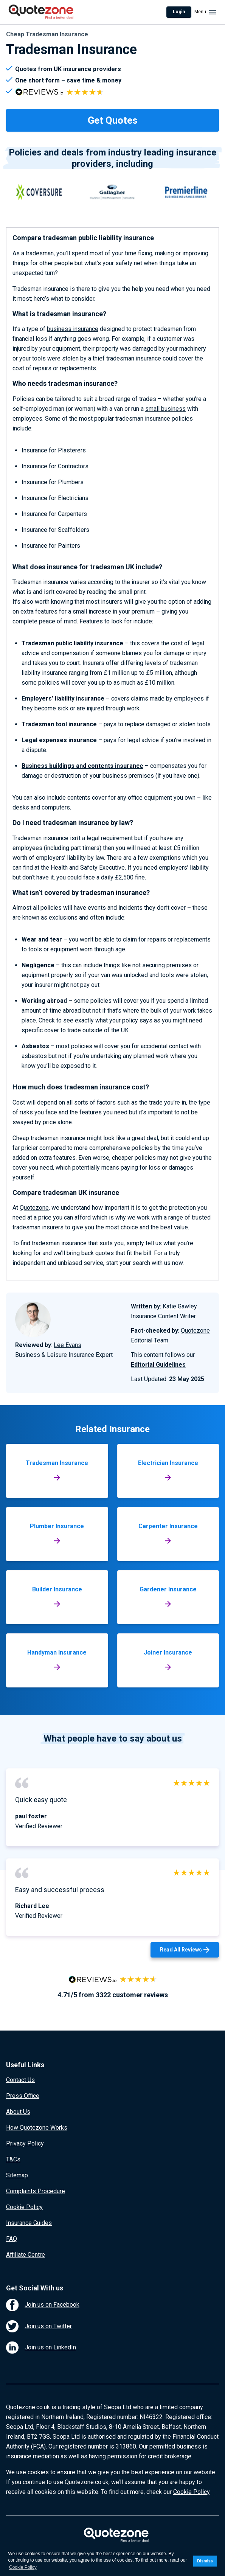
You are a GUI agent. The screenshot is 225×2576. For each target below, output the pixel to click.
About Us (18, 2111)
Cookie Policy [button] (23, 2567)
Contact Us (20, 2079)
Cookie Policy (24, 2207)
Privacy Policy (25, 2143)
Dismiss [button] (205, 2561)
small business (165, 408)
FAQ (11, 2238)
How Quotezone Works (36, 2127)
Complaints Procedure (35, 2191)
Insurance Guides (29, 2222)
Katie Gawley (180, 1306)
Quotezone (34, 1207)
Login (179, 11)
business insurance (72, 328)
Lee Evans (67, 1345)
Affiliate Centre (25, 2254)
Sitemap (17, 2175)
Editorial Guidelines (158, 1364)
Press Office (22, 2095)
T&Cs (13, 2159)
